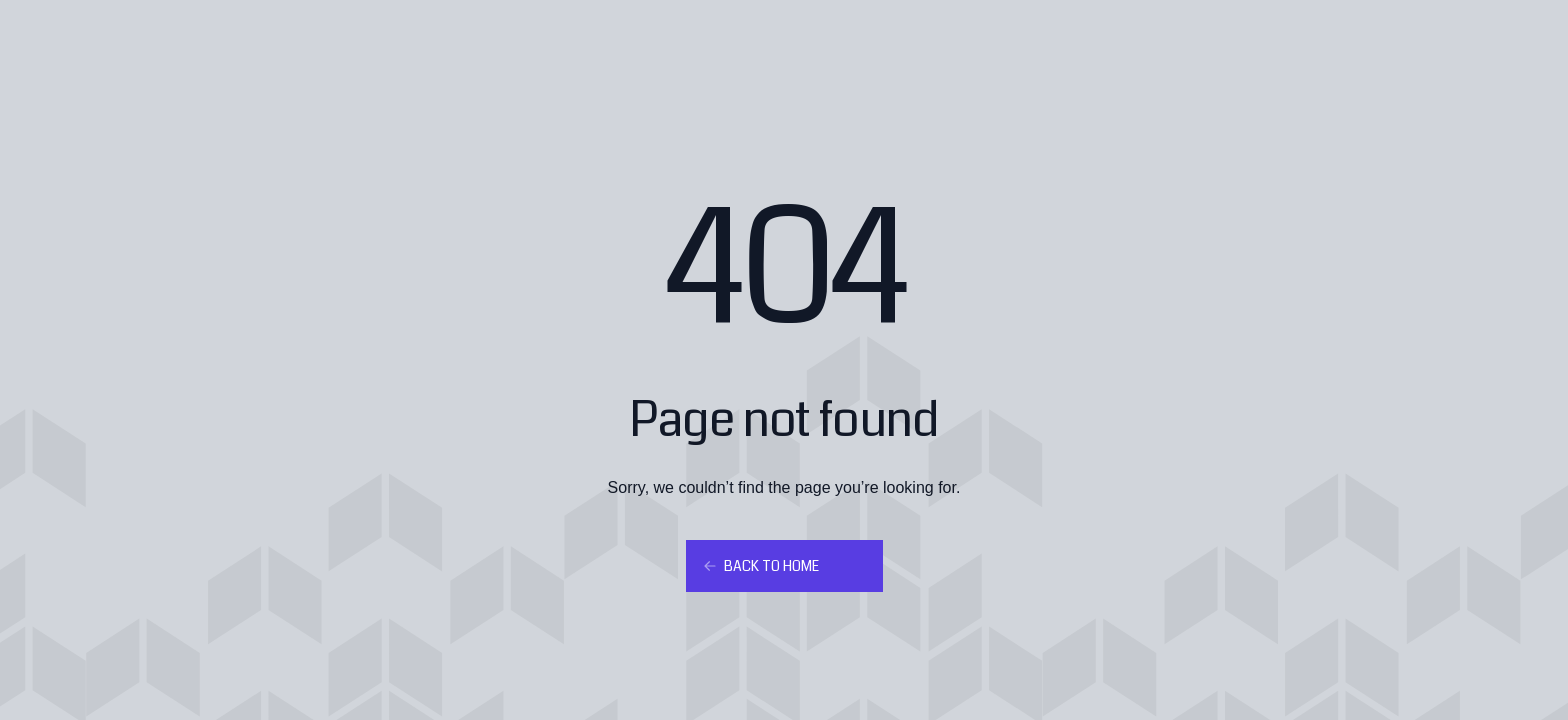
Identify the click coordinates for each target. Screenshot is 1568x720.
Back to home (760, 566)
